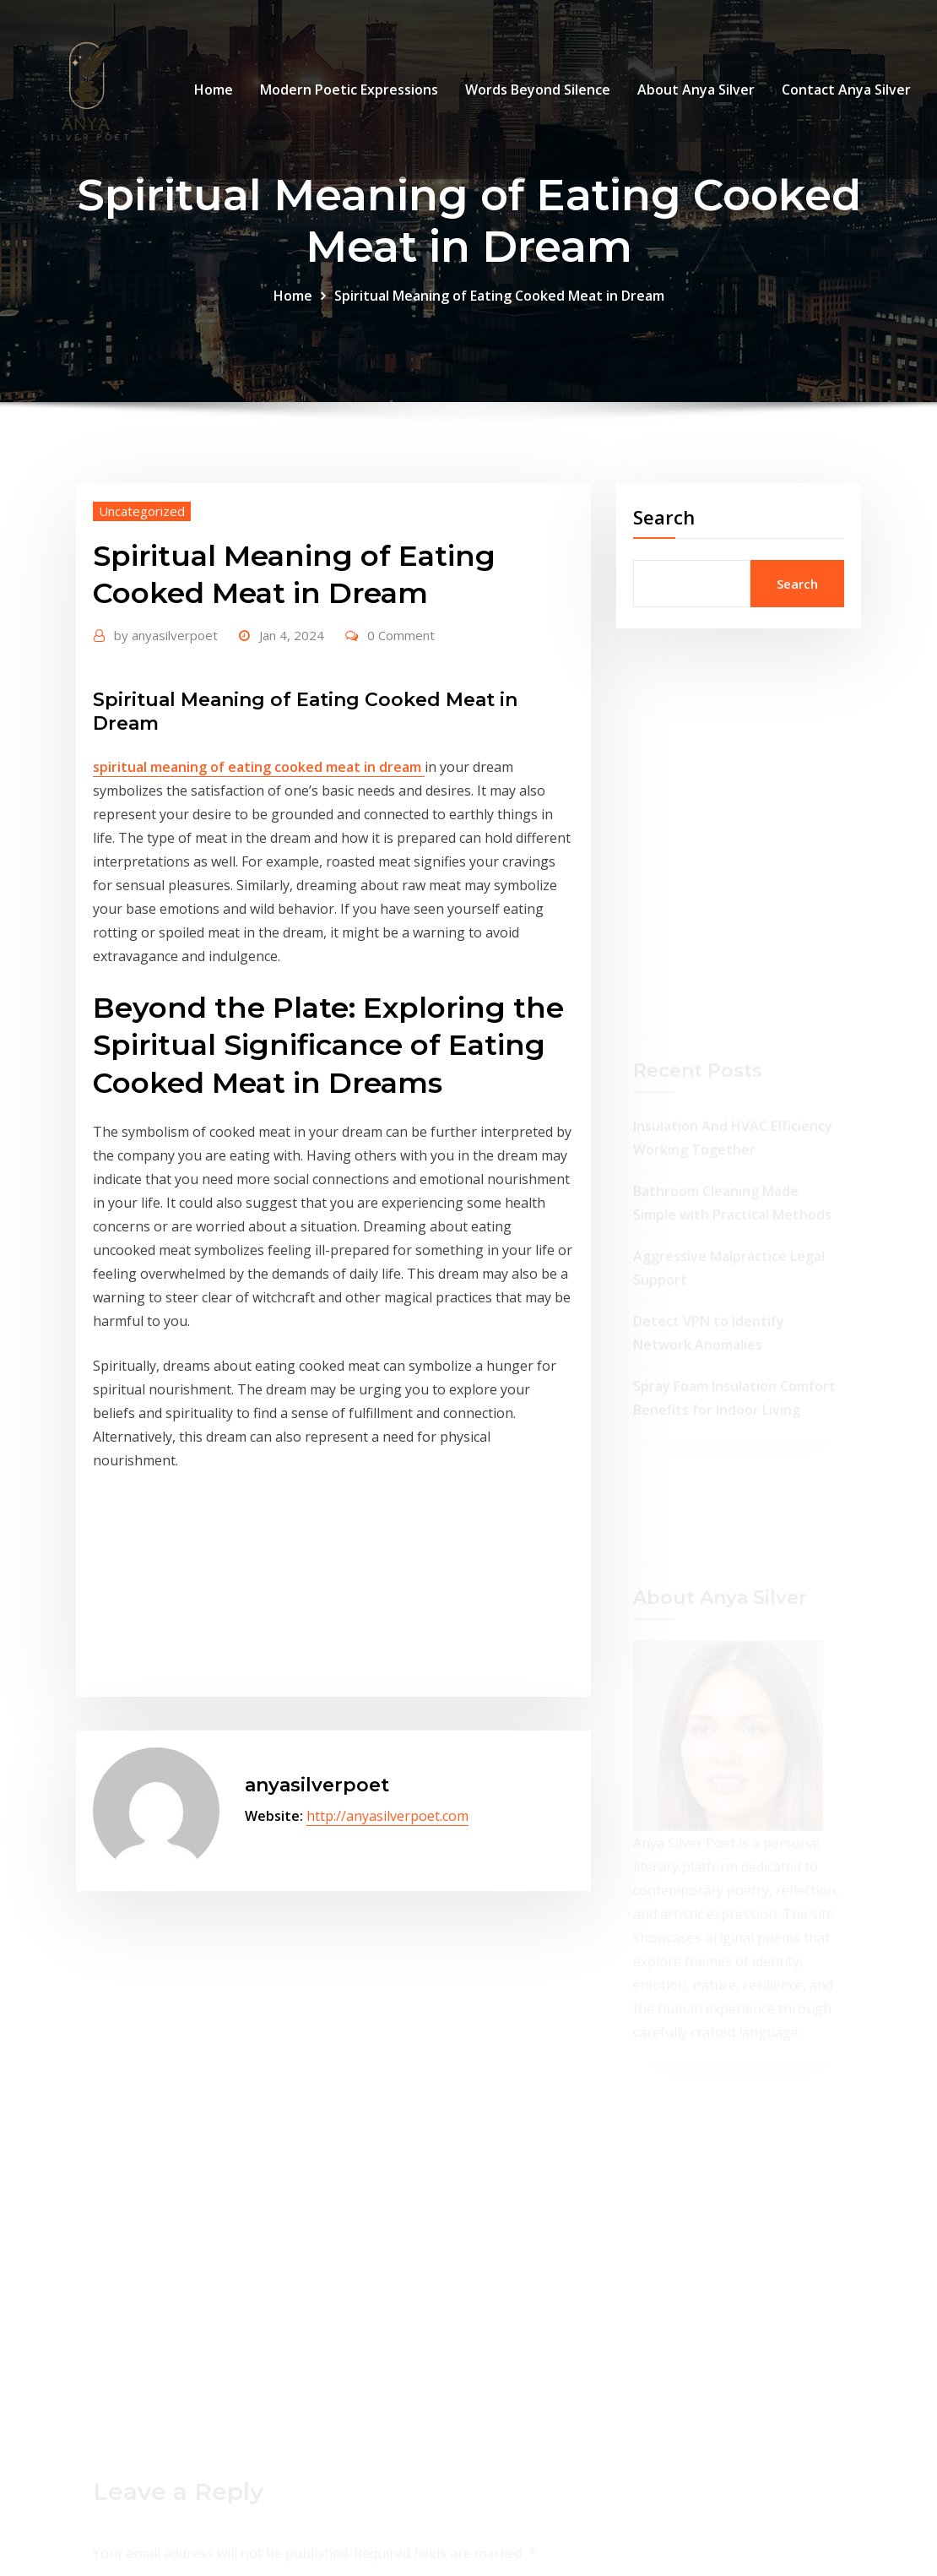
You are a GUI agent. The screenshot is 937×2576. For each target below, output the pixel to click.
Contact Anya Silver (846, 89)
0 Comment (401, 635)
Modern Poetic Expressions (349, 89)
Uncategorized (142, 511)
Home (213, 89)
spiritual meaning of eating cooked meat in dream (259, 767)
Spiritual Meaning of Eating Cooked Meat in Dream (499, 295)
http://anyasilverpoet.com (387, 1816)
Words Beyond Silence (537, 89)
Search (664, 517)
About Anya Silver (696, 89)
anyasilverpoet (166, 635)
